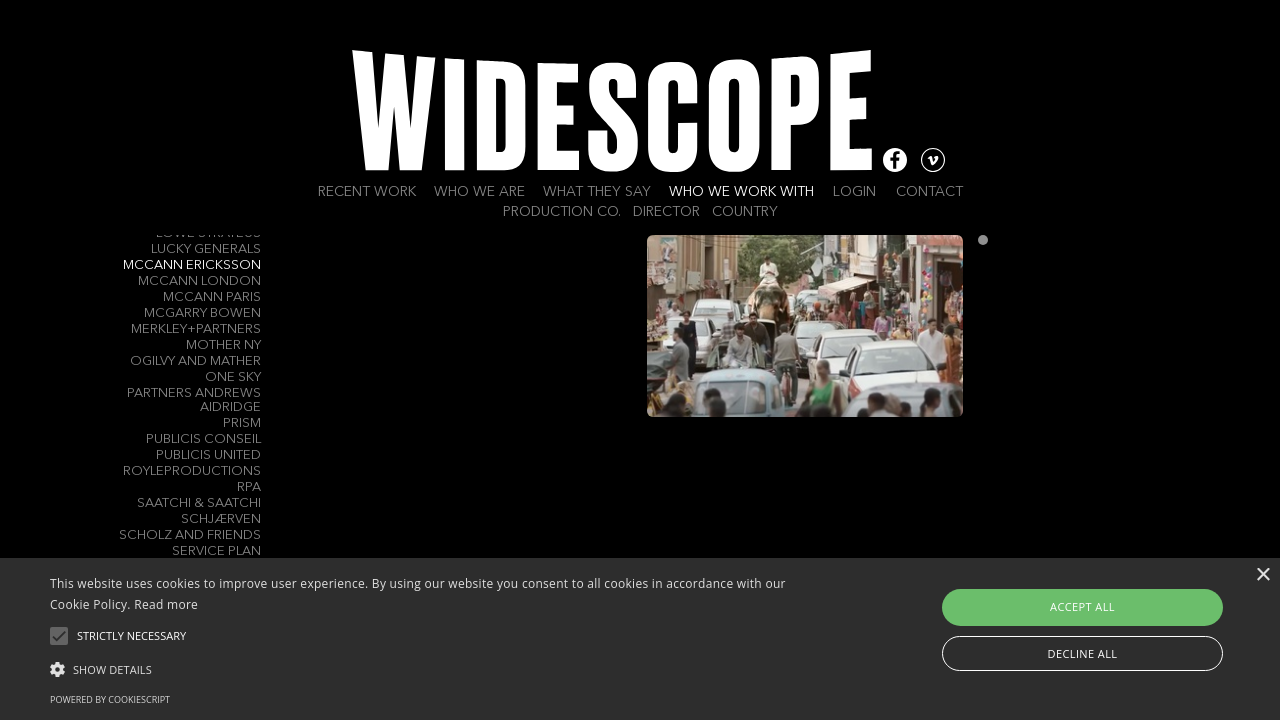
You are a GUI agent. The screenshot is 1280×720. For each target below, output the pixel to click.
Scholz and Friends (190, 535)
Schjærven (221, 519)
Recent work (367, 192)
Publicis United (208, 455)
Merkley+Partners (196, 329)
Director (666, 212)
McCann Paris (212, 297)
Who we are (479, 192)
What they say (597, 192)
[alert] (640, 639)
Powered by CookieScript (110, 699)
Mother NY (223, 345)
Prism (242, 423)
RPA (249, 487)
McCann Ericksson (192, 265)
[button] (433, 668)
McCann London (199, 281)
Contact (929, 192)
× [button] (1262, 575)
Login (854, 192)
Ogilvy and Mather (195, 361)
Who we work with (741, 192)
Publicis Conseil (203, 439)
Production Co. (562, 212)
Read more (166, 604)
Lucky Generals (206, 249)
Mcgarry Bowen (202, 313)
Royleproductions (192, 471)
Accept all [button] (1082, 606)
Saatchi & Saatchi (199, 503)
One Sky (233, 377)
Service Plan (216, 551)
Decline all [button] (1083, 653)
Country (745, 212)
